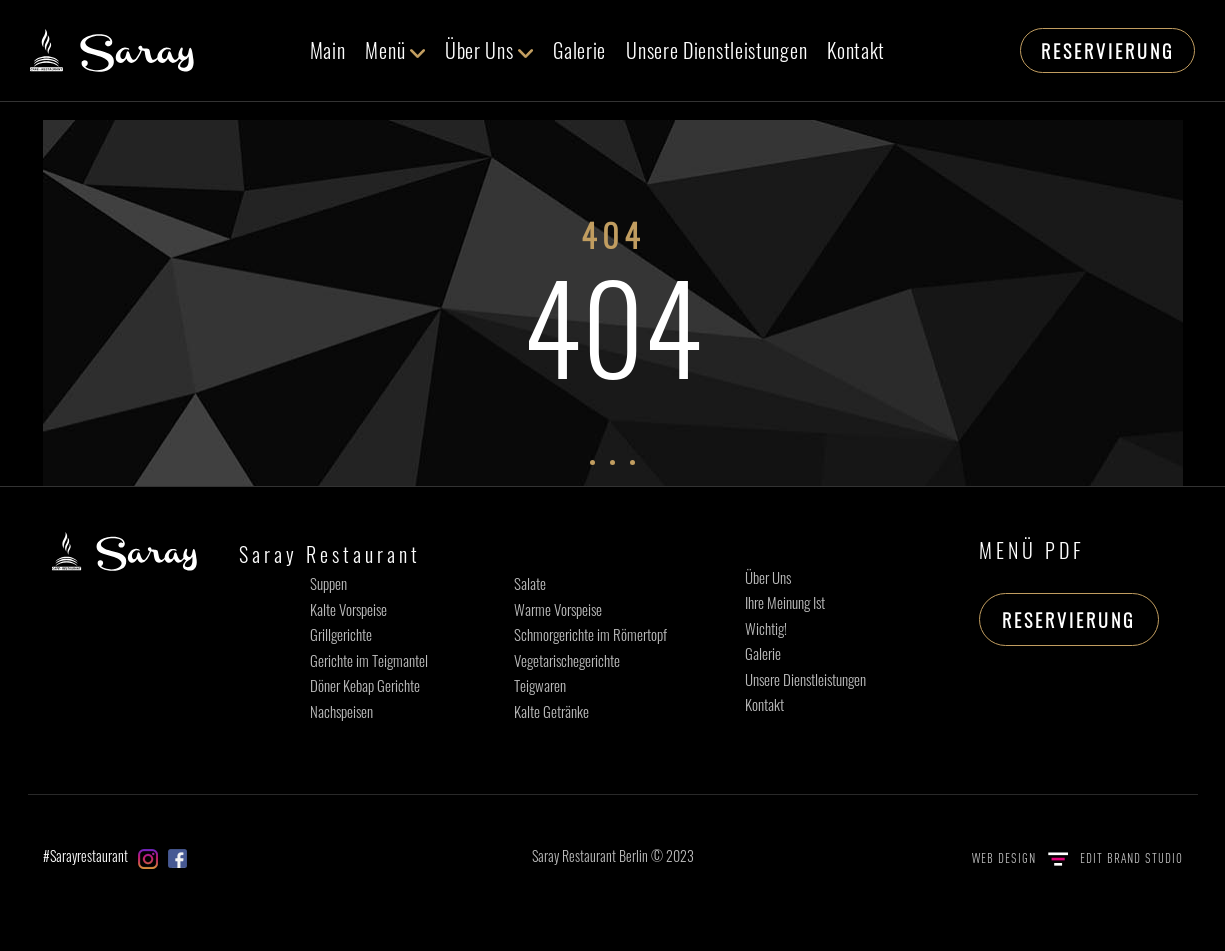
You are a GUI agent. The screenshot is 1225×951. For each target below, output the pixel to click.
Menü (395, 50)
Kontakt (856, 50)
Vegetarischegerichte (567, 660)
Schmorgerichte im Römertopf (590, 634)
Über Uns (489, 50)
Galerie (579, 50)
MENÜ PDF (1032, 550)
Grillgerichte (341, 634)
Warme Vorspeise (558, 609)
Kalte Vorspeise (348, 609)
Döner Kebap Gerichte (365, 685)
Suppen (328, 583)
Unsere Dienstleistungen (716, 50)
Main (328, 50)
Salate (530, 583)
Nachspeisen (341, 711)
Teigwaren (540, 685)
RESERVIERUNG (1107, 51)
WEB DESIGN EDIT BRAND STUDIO (1077, 858)
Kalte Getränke (551, 711)
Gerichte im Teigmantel (369, 660)
